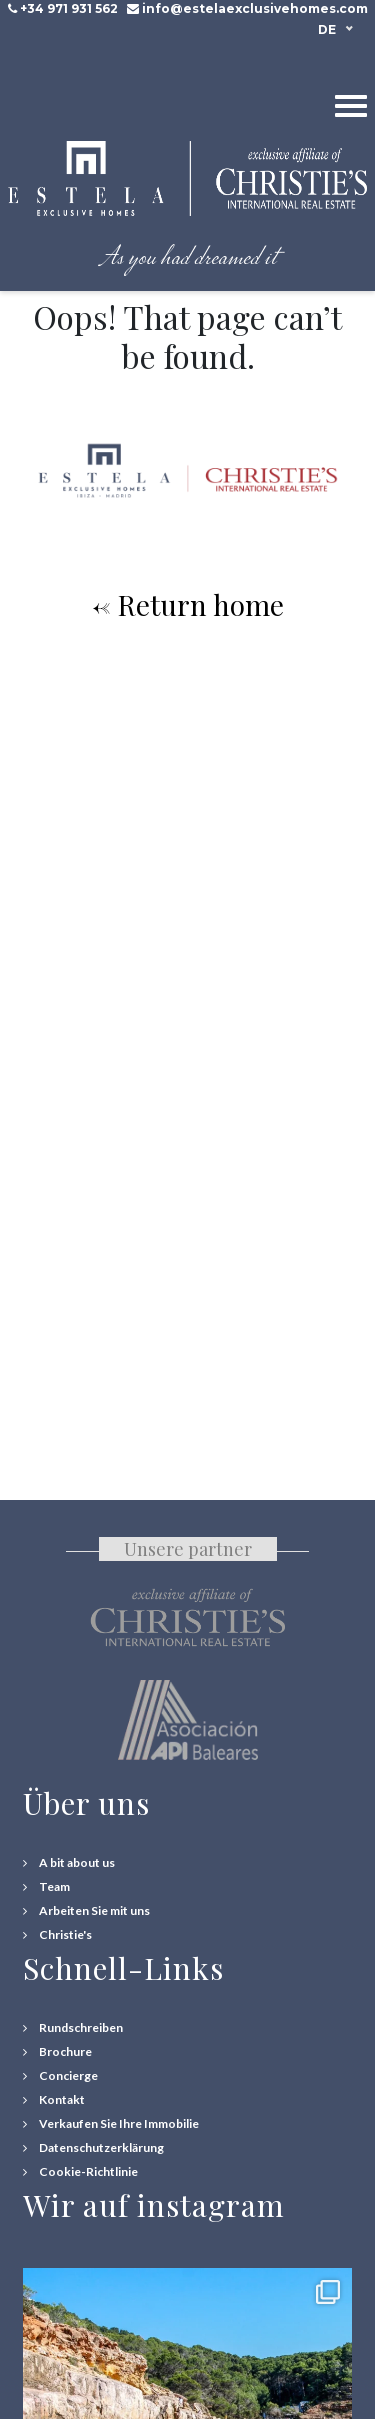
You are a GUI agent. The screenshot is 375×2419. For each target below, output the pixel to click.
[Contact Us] (54, 2100)
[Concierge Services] (60, 2076)
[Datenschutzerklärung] (93, 2148)
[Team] (46, 1887)
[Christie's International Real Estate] (57, 1935)
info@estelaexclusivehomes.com (255, 8)
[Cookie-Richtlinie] (80, 2172)
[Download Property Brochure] (57, 2052)
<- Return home (188, 604)
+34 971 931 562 (69, 8)
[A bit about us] (69, 1863)
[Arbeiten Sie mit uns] (86, 1911)
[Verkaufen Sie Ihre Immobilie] (111, 2124)
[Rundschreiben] (73, 2028)
